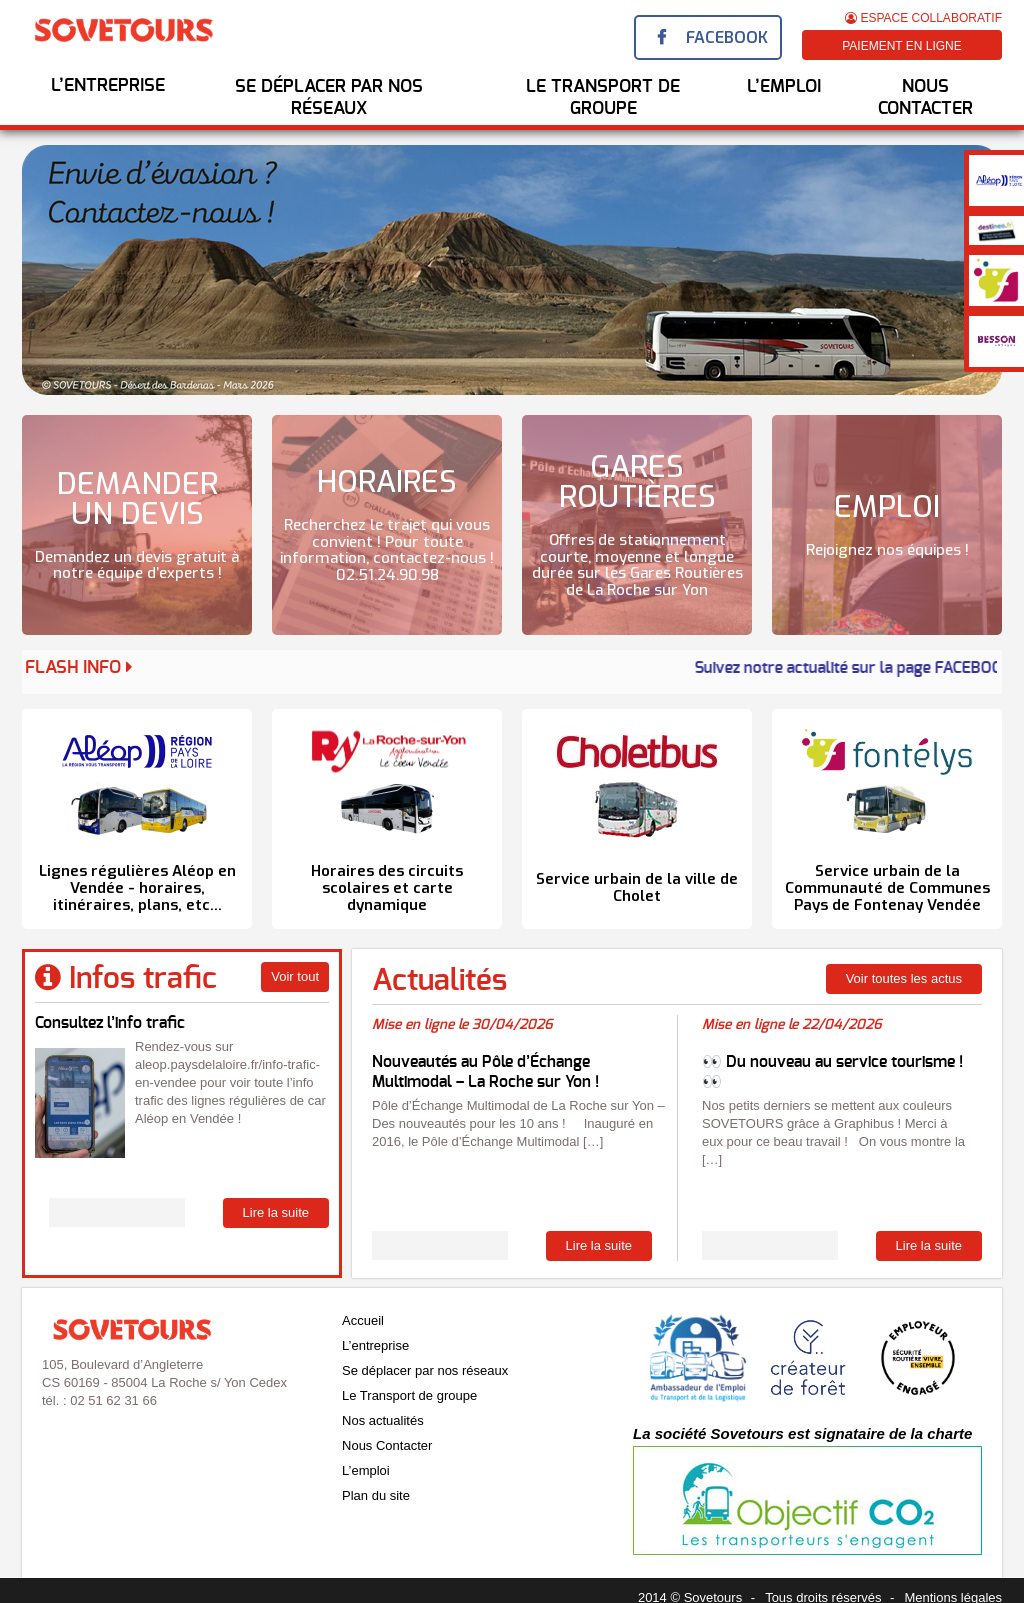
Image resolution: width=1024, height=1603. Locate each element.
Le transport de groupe (603, 98)
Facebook (727, 37)
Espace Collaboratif (923, 18)
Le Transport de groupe (409, 1395)
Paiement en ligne (902, 46)
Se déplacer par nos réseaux (329, 98)
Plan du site (376, 1495)
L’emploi (366, 1470)
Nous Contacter (925, 98)
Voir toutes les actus (904, 978)
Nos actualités (383, 1420)
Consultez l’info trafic (110, 1023)
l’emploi (784, 87)
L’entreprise (108, 86)
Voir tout (295, 976)
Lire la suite (276, 1212)
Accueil (363, 1320)
